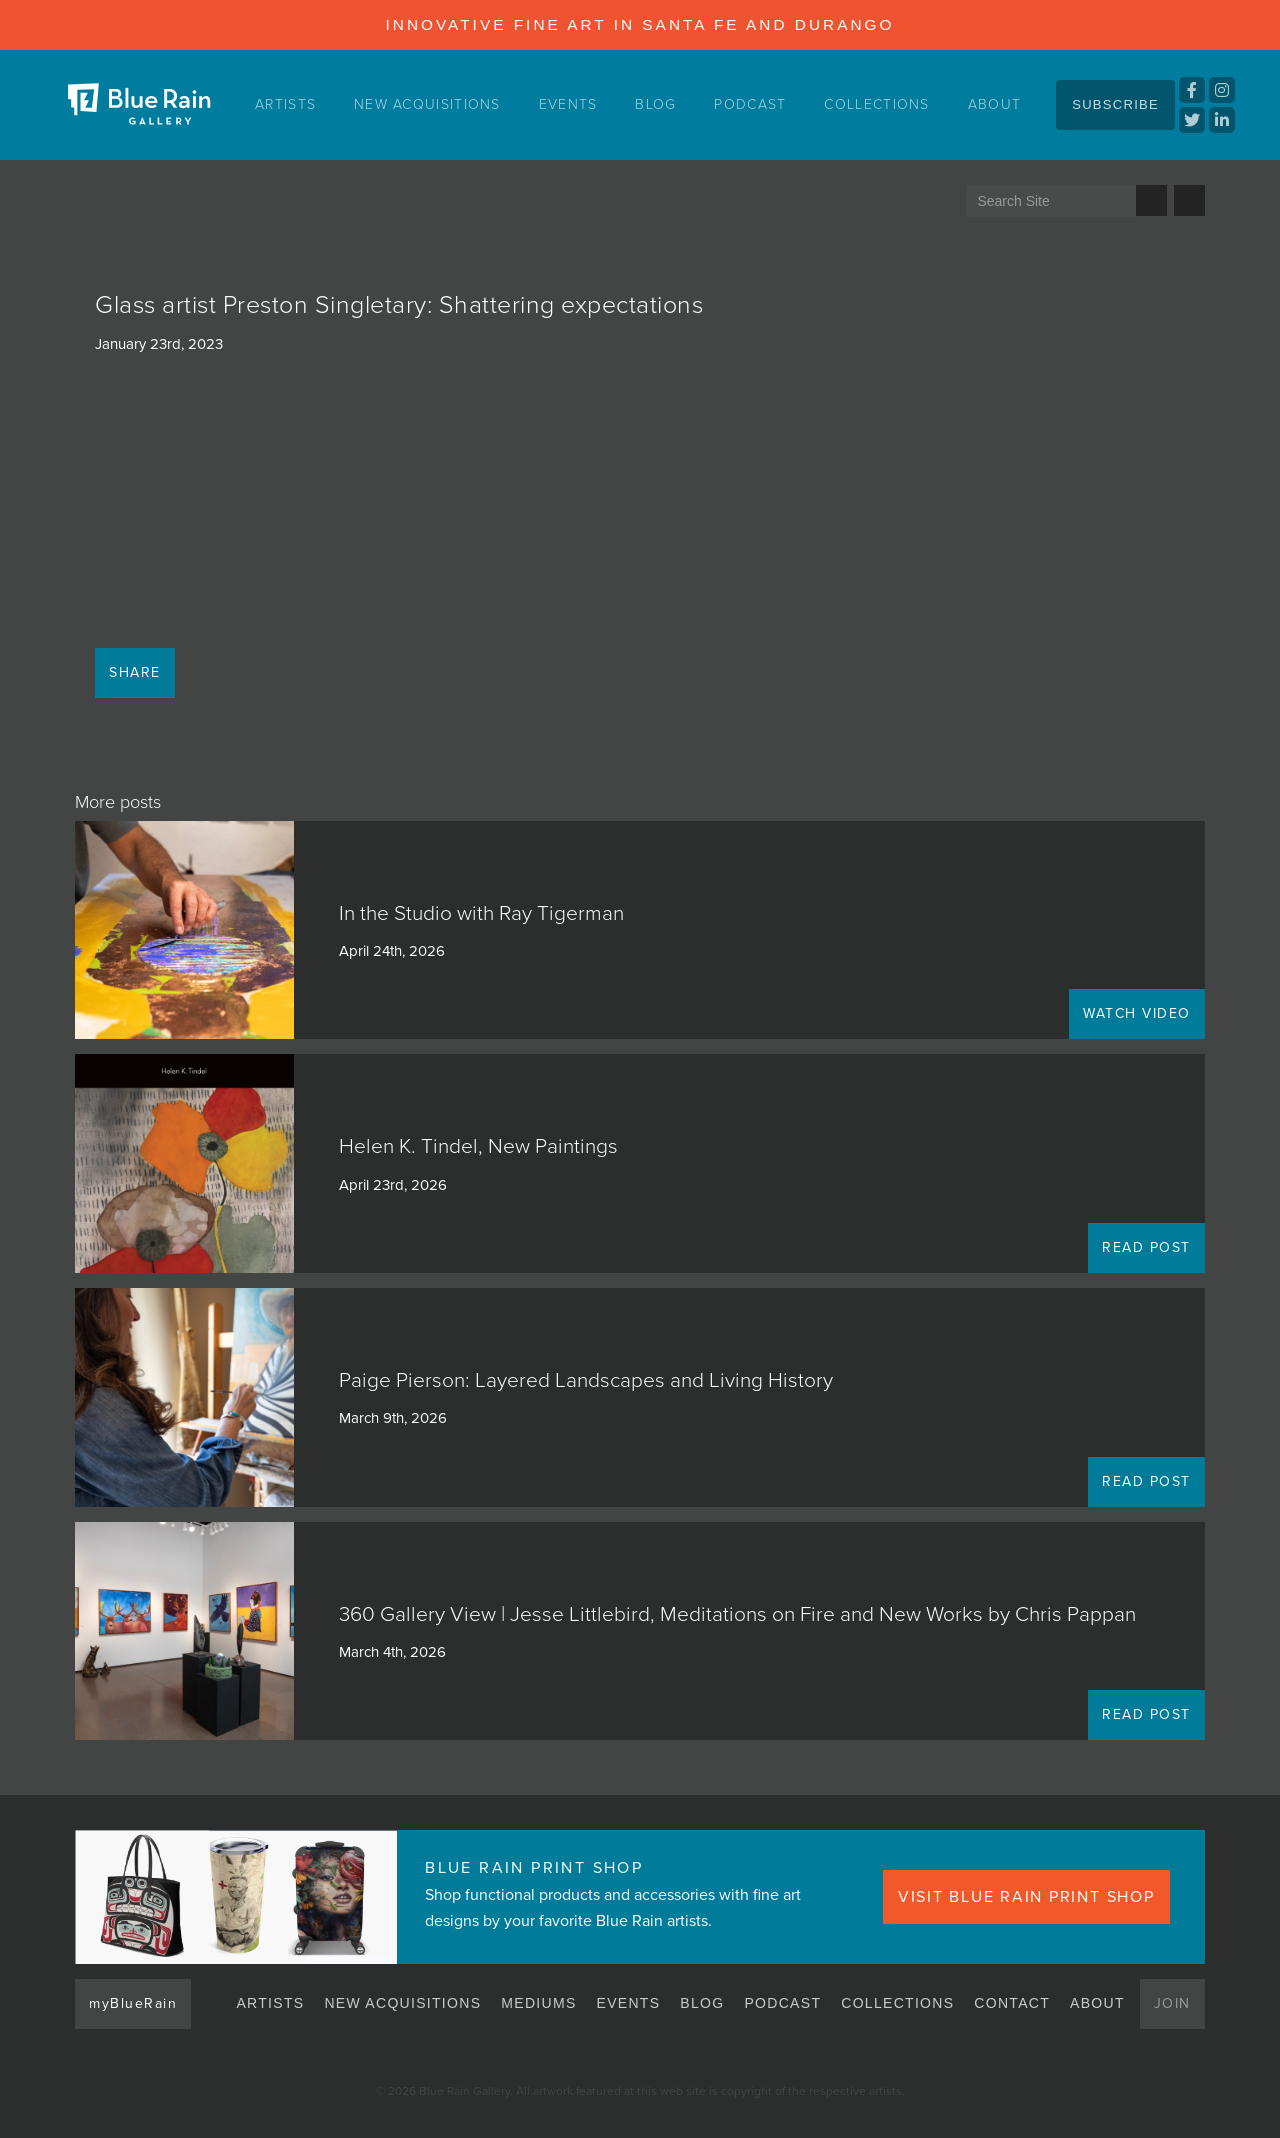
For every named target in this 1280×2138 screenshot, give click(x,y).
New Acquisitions (427, 104)
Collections (876, 104)
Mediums (538, 2003)
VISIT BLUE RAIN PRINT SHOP (1026, 1897)
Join (1172, 2003)
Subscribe (1115, 104)
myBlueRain (133, 2003)
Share (135, 672)
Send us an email (1189, 200)
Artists (285, 104)
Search (1151, 200)
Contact (1012, 2003)
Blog (655, 104)
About (995, 104)
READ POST (1146, 1247)
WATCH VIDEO (1137, 1013)
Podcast (750, 104)
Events (568, 104)
